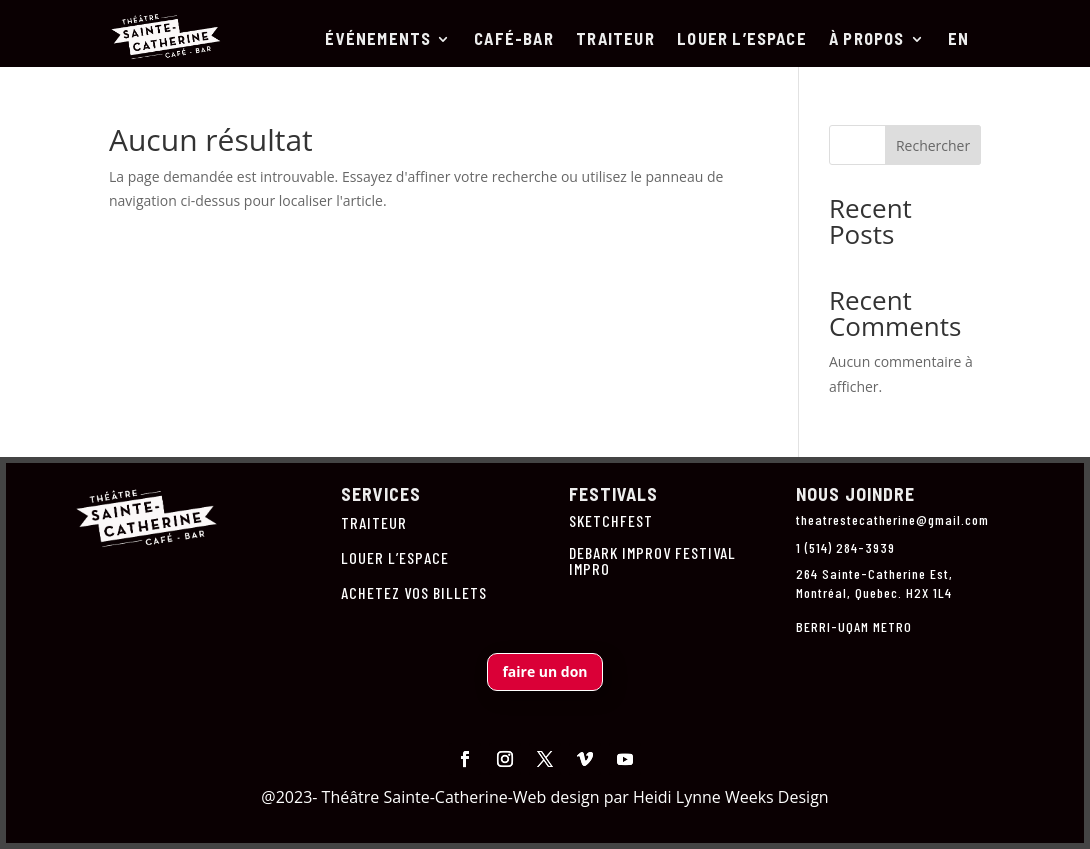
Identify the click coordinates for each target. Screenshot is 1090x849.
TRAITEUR (615, 40)
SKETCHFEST (611, 520)
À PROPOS (866, 40)
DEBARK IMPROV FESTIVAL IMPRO (652, 560)
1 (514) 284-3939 (845, 547)
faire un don (544, 671)
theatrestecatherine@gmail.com (892, 519)
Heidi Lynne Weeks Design (731, 797)
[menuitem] (958, 43)
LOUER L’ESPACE (742, 40)
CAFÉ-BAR (514, 40)
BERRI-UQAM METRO (854, 626)
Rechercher (933, 145)
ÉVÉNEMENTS (378, 40)
